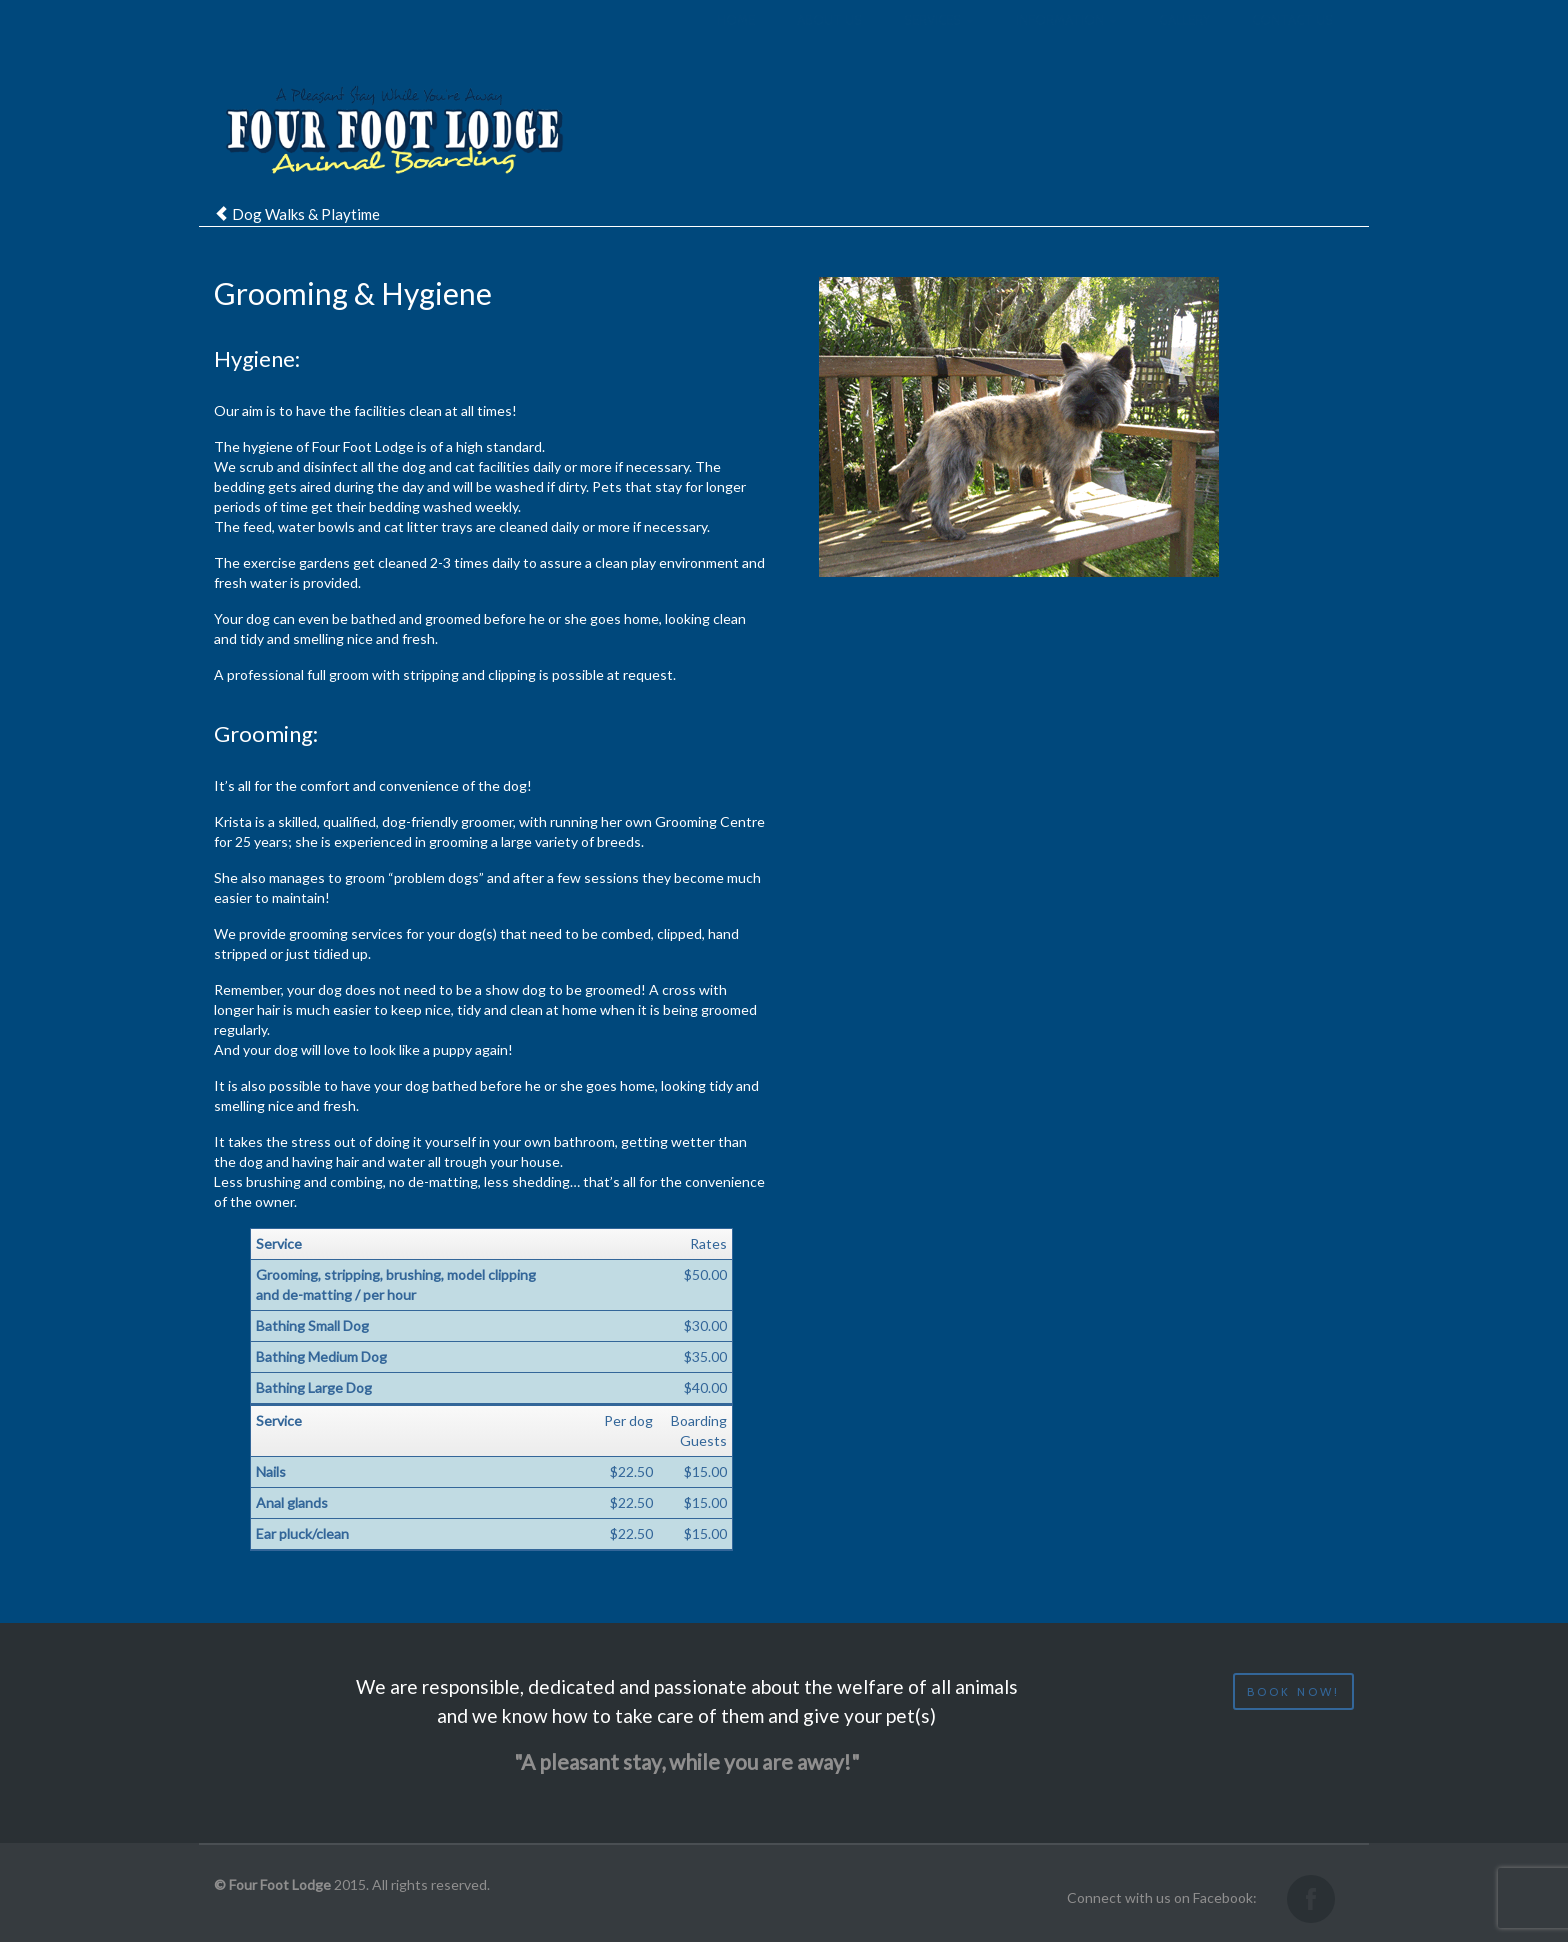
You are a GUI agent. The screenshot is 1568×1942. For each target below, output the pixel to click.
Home (736, 40)
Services (939, 40)
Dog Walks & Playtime (306, 214)
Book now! (1293, 1691)
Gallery (1184, 40)
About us (829, 40)
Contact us (1292, 40)
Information (1066, 40)
